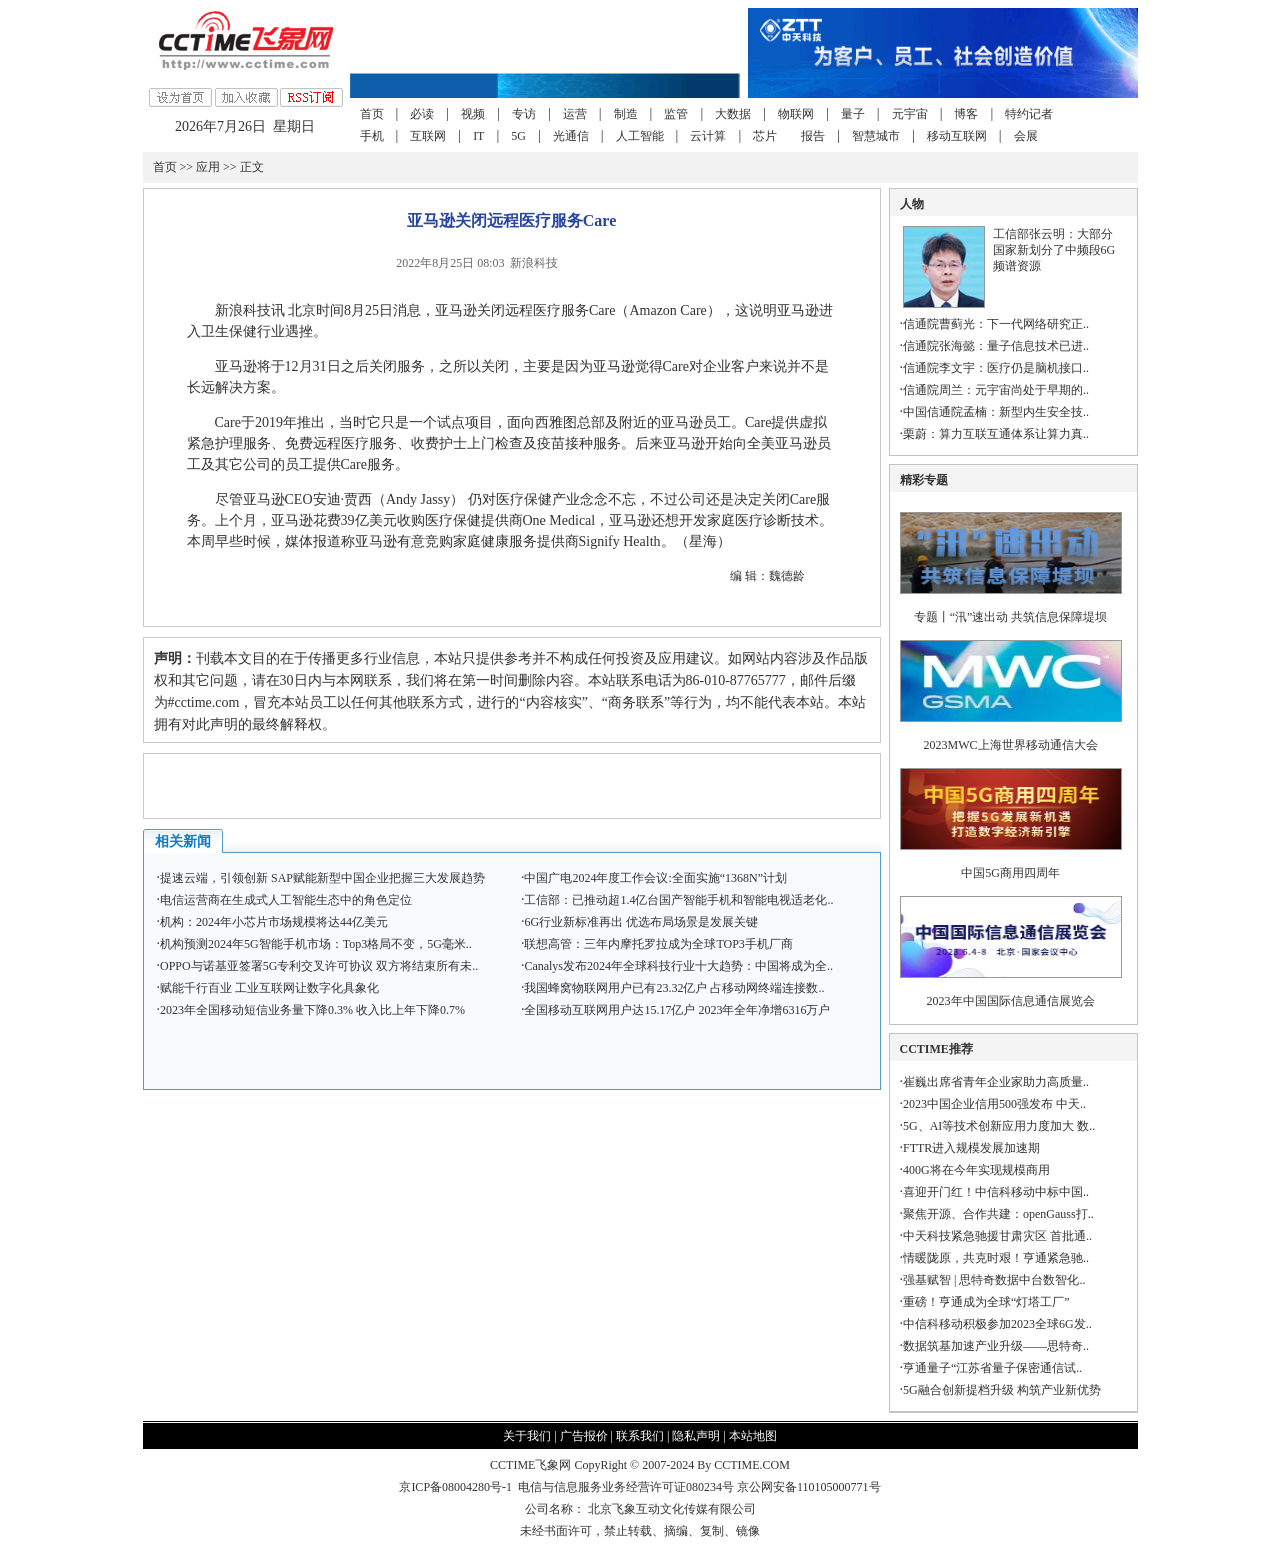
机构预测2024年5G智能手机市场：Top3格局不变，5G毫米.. (316, 944)
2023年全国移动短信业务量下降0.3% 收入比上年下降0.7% (312, 1010)
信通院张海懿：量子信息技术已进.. (996, 346)
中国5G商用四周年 (1010, 873)
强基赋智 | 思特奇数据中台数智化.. (994, 1280)
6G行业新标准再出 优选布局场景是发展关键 (641, 922)
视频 (473, 114)
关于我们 (527, 1436)
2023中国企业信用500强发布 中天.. (994, 1104)
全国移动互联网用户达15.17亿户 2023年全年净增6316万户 (677, 1010)
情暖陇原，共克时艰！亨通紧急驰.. (996, 1258)
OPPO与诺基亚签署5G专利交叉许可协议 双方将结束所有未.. (319, 966)
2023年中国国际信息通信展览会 (1011, 1001)
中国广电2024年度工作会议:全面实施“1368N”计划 (655, 878)
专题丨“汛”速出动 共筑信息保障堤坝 (1011, 617)
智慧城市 (876, 136)
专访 (524, 114)
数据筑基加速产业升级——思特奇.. (996, 1346)
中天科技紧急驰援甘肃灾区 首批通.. (997, 1236)
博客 (966, 114)
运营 (575, 114)
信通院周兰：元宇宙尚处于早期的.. (996, 390)
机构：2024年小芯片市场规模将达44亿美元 (274, 922)
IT (478, 136)
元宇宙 (910, 114)
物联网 (796, 114)
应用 (208, 167)
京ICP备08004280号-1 (455, 1487)
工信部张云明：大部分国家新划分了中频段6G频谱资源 (1054, 250)
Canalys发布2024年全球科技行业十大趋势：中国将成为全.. (678, 966)
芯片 (765, 136)
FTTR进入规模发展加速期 (971, 1148)
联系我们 (640, 1436)
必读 (422, 114)
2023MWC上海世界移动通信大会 (1011, 745)
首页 (372, 114)
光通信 (571, 136)
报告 (813, 136)
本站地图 (753, 1436)
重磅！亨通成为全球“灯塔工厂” (986, 1302)
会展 (1026, 136)
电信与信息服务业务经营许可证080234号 (627, 1487)
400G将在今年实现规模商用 (976, 1170)
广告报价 (584, 1436)
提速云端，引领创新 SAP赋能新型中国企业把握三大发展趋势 (322, 878)
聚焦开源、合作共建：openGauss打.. (998, 1214)
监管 (676, 114)
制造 (626, 114)
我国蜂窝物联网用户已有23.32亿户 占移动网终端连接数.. (674, 988)
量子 (853, 114)
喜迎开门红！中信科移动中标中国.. (996, 1192)
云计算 (708, 136)
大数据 (733, 114)
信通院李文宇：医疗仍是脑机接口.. (996, 368)
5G (518, 136)
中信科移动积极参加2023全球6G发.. (997, 1324)
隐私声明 (696, 1436)
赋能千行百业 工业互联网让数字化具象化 (269, 988)
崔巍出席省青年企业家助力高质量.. (996, 1082)
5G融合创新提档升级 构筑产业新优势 (1002, 1390)
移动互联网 (957, 136)
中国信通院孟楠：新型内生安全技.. (996, 412)
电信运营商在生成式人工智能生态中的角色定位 (286, 900)
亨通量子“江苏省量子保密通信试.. (992, 1368)
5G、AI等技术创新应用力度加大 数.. (999, 1126)
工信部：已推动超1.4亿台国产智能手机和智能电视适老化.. (678, 900)
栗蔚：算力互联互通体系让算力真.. (996, 434)
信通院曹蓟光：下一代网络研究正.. (996, 324)
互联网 (428, 136)
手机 (372, 136)
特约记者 (1029, 114)
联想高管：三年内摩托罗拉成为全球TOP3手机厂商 (658, 944)
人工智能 (640, 136)
